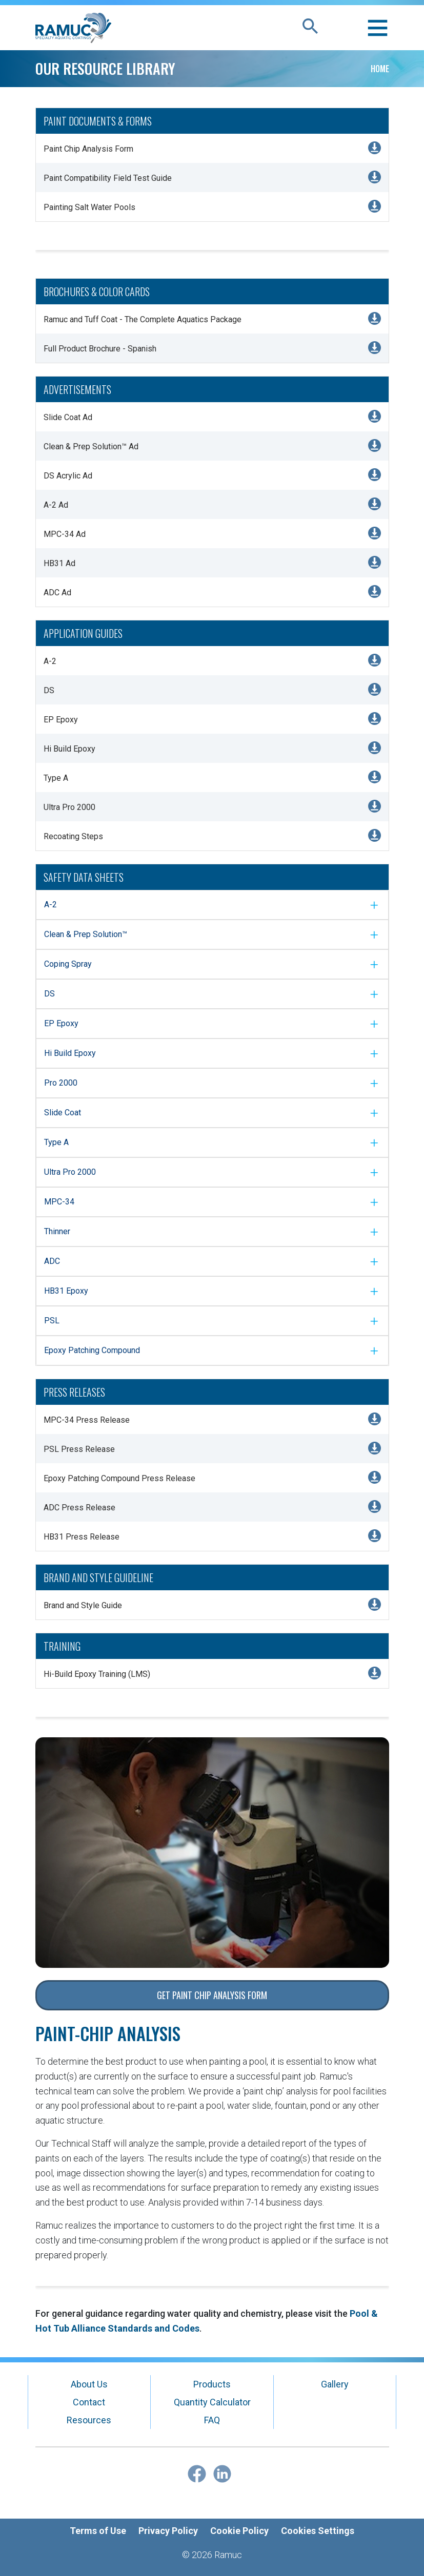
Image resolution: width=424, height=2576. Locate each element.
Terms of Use (98, 2530)
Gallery (335, 2384)
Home (380, 69)
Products (212, 2384)
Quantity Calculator (212, 2402)
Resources (89, 2420)
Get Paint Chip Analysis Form (212, 1995)
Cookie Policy (239, 2530)
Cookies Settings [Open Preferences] (317, 2530)
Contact (89, 2402)
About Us (89, 2384)
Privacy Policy (168, 2530)
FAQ (212, 2420)
